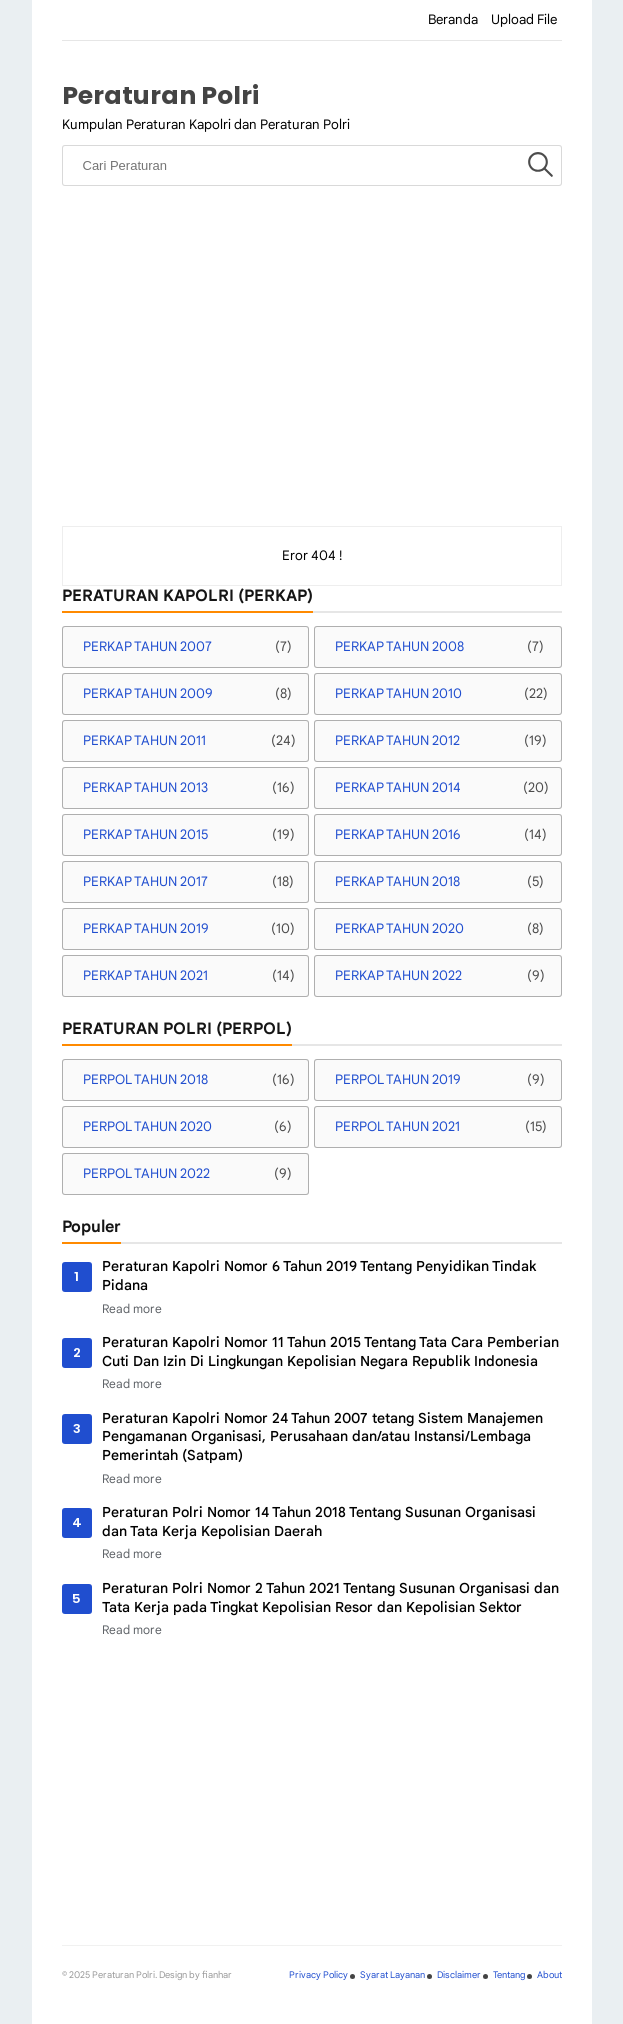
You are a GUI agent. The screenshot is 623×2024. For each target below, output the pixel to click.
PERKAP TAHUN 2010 (398, 693)
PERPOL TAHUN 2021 (397, 1126)
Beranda (453, 19)
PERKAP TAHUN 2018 (397, 881)
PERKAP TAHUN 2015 (145, 834)
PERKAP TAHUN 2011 (144, 740)
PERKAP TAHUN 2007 (147, 646)
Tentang (509, 1975)
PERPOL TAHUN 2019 (398, 1079)
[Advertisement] (312, 376)
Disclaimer (459, 1975)
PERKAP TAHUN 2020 (399, 928)
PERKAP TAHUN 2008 (399, 646)
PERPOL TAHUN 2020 (147, 1126)
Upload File (524, 19)
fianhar (217, 1975)
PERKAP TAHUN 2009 (148, 693)
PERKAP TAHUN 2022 (398, 975)
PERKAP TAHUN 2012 (397, 740)
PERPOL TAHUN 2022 (146, 1173)
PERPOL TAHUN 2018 (145, 1079)
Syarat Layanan (392, 1975)
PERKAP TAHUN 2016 (398, 834)
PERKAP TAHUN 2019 (146, 928)
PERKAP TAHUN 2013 (145, 787)
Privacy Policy (318, 1975)
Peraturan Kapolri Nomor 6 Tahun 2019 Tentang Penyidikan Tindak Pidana (319, 1275)
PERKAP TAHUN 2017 (145, 881)
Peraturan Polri (160, 95)
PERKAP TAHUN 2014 (398, 787)
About (549, 1975)
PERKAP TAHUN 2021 (145, 975)
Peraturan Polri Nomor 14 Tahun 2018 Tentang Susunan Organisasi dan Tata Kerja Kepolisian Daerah (319, 1521)
